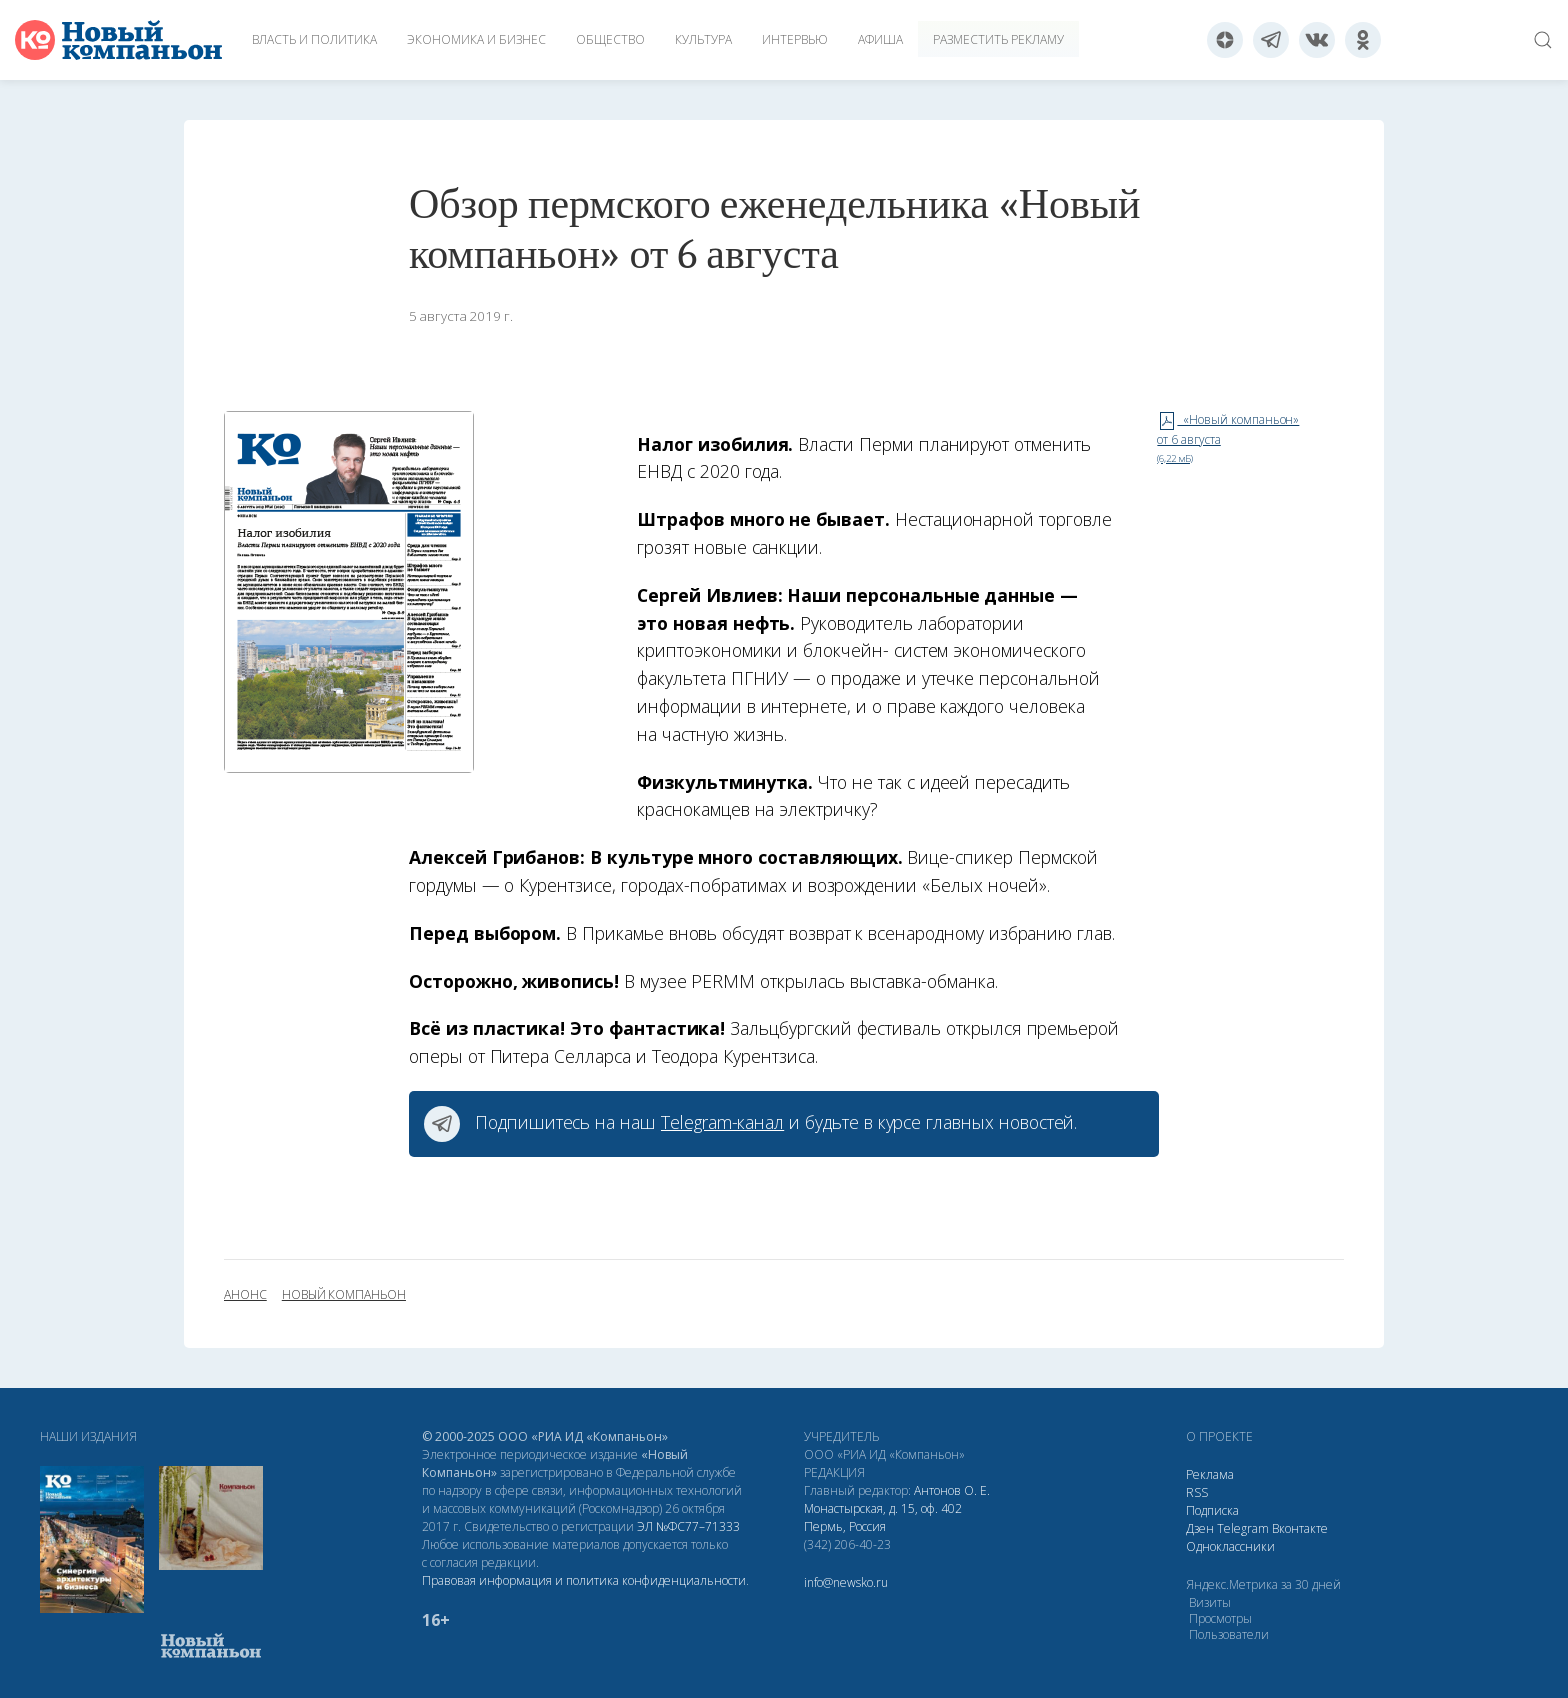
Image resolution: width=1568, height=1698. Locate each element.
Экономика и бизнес (476, 39)
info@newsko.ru (846, 1582)
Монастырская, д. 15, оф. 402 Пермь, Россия (883, 1517)
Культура (703, 39)
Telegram (1243, 1528)
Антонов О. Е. (952, 1490)
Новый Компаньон (344, 1295)
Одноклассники (1230, 1546)
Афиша (880, 39)
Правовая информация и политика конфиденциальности (584, 1580)
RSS (1197, 1492)
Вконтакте (1300, 1528)
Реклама (1210, 1474)
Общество (610, 39)
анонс (245, 1295)
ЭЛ (688, 1526)
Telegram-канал (722, 1122)
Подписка (1212, 1510)
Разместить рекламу (998, 39)
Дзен (1200, 1528)
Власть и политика (314, 39)
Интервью (795, 39)
